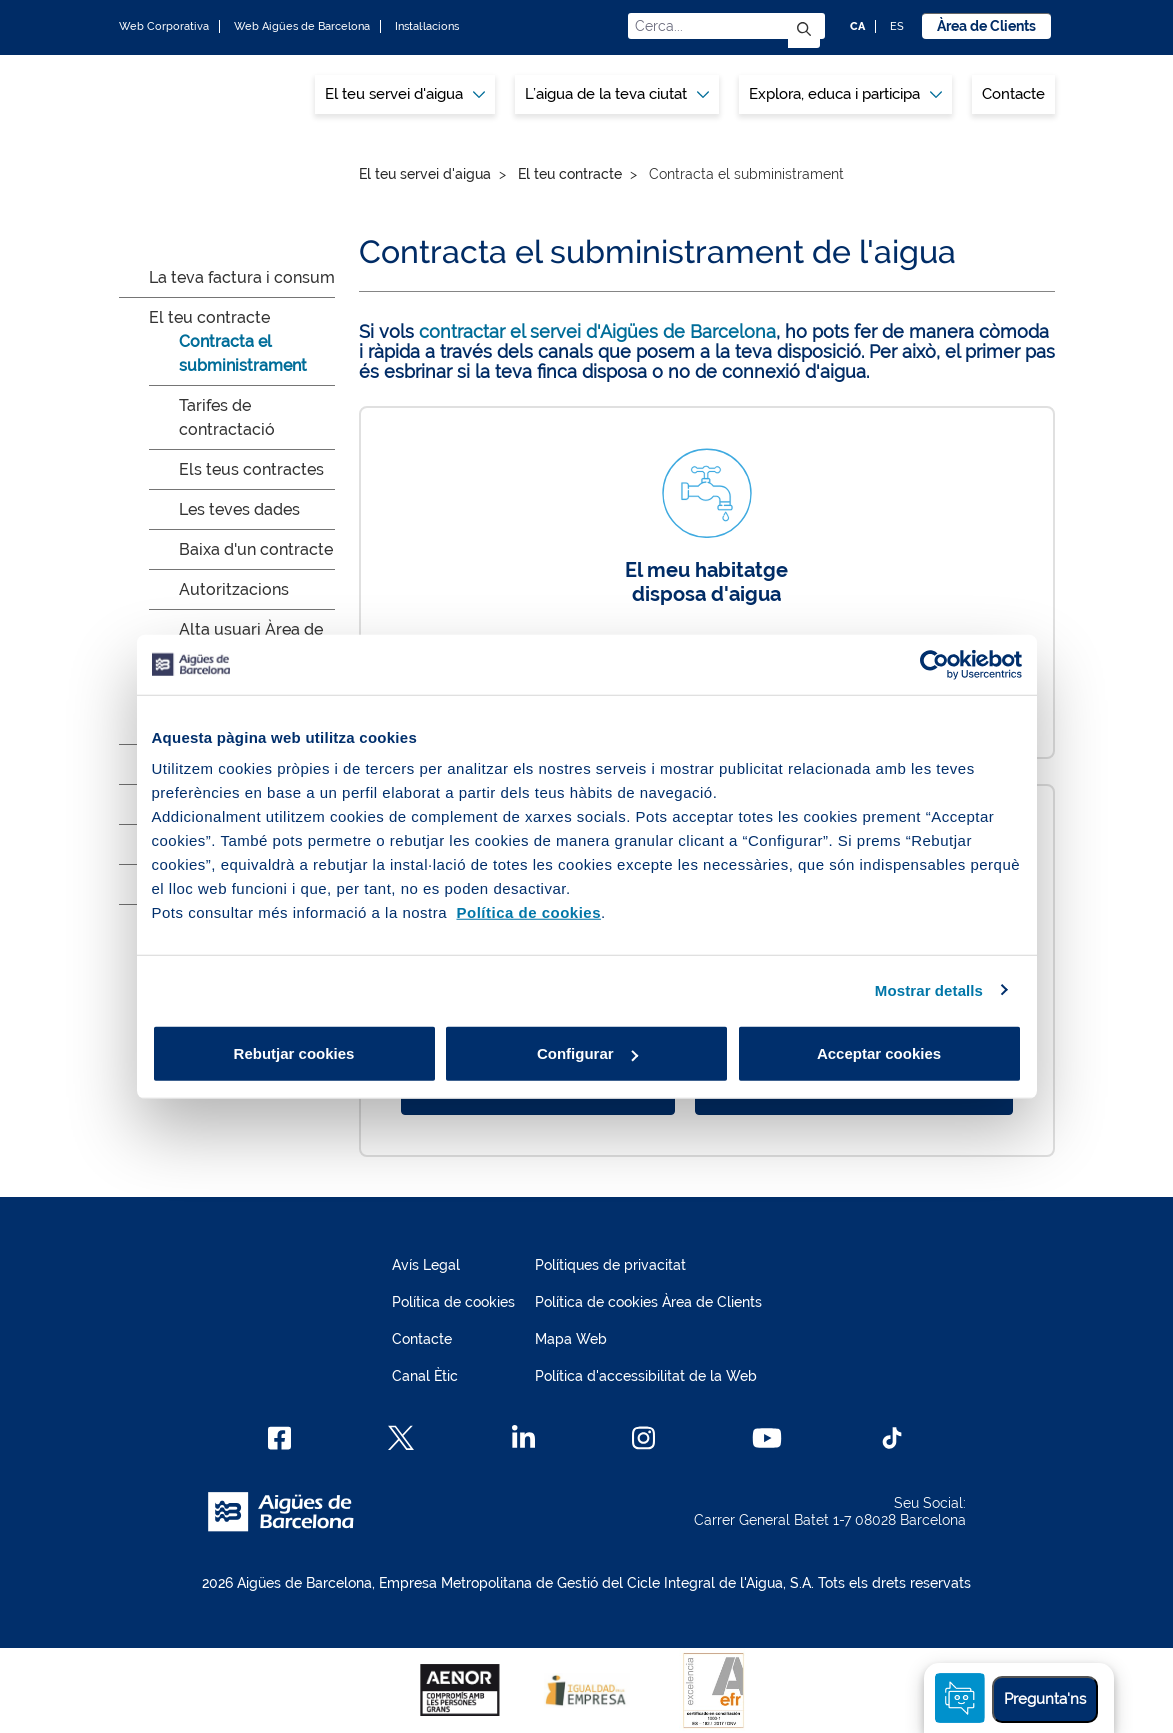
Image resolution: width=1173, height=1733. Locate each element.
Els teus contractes (251, 469)
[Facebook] (279, 1438)
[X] (401, 1438)
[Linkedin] (523, 1438)
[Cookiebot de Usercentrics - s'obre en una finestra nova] (934, 664)
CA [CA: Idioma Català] (857, 26)
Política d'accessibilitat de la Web (646, 1376)
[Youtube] (766, 1438)
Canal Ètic (425, 1376)
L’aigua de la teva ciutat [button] (617, 94)
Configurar (587, 1053)
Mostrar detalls (929, 989)
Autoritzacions (234, 589)
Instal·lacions (427, 26)
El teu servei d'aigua (425, 174)
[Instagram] (643, 1438)
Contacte (1013, 94)
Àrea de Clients (986, 26)
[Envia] (804, 30)
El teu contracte (209, 317)
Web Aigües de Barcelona (302, 26)
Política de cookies (453, 1302)
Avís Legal (426, 1265)
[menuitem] (405, 94)
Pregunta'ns (1045, 1699)
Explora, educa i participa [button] (845, 94)
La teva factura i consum (242, 277)
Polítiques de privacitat (610, 1265)
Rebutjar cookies (294, 1053)
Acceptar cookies (879, 1053)
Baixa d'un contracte (256, 549)
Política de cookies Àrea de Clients (648, 1302)
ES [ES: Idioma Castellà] (897, 26)
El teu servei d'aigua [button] (405, 94)
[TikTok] (892, 1438)
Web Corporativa (164, 26)
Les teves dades (239, 509)
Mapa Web (571, 1339)
